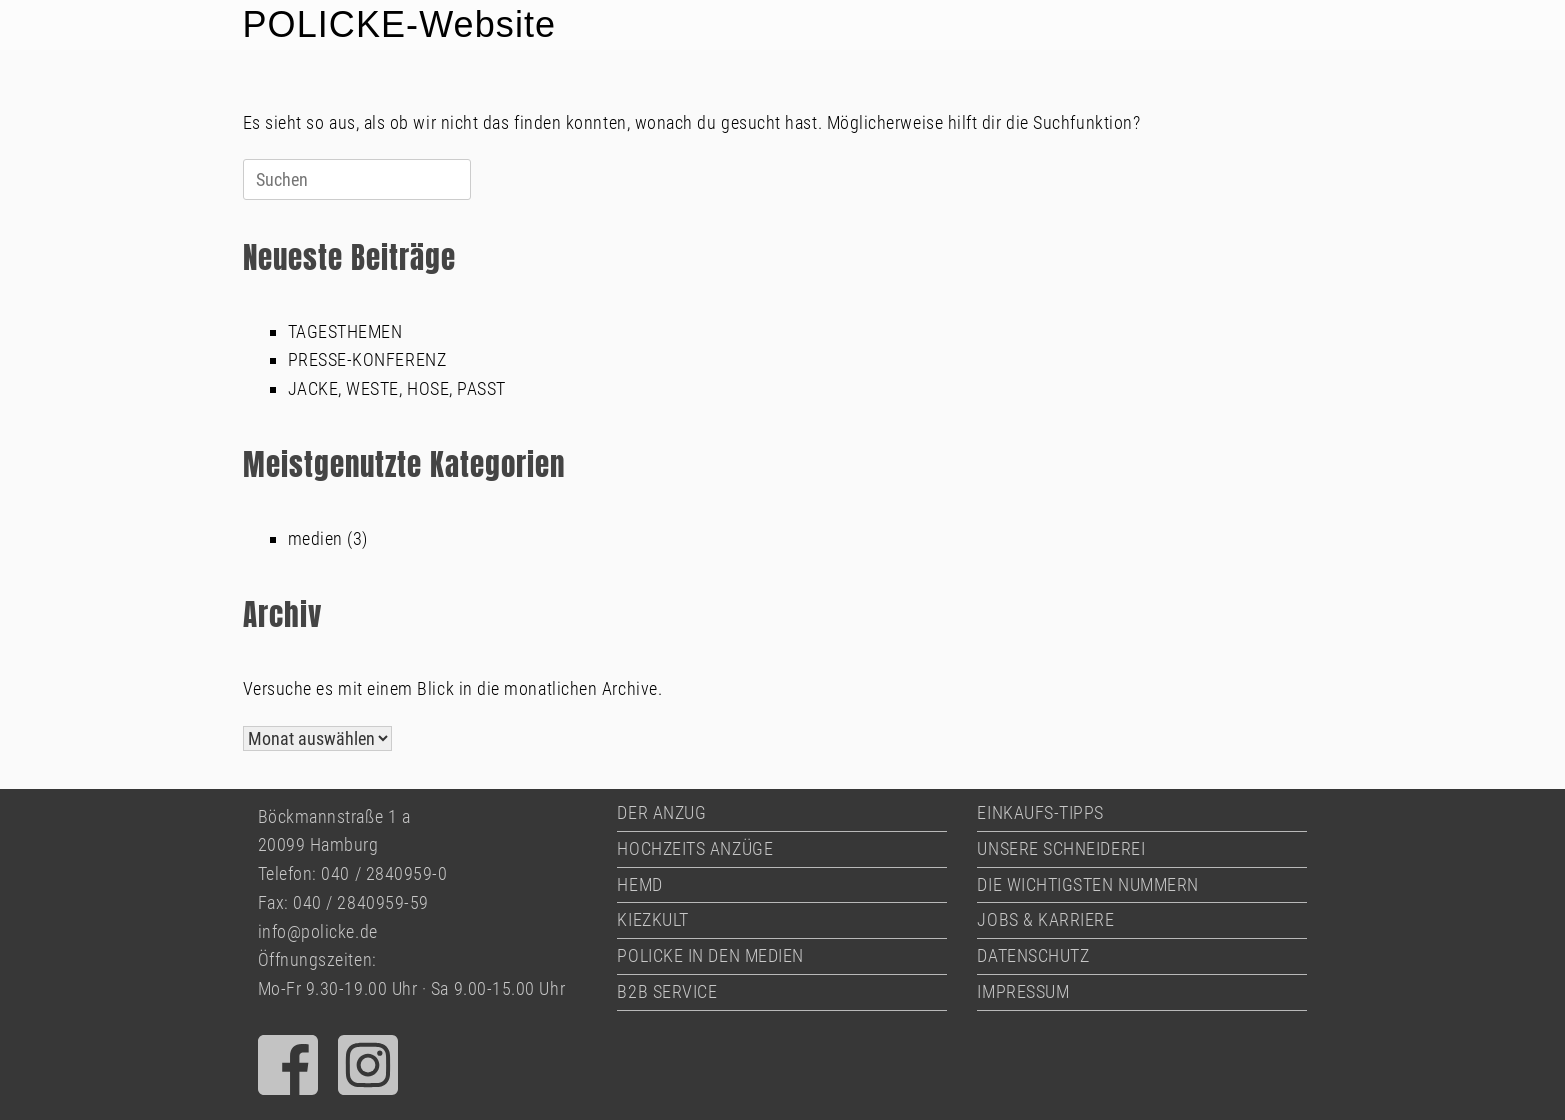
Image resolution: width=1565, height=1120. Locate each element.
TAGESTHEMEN (345, 331)
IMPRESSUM (1023, 991)
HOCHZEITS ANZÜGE (695, 848)
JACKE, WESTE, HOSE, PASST (397, 388)
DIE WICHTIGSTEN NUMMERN (1087, 884)
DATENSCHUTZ (1033, 955)
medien (315, 538)
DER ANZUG (661, 812)
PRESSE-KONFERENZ (367, 359)
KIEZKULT (652, 919)
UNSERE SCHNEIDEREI (1061, 848)
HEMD (639, 884)
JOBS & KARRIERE (1045, 919)
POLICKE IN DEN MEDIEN (710, 955)
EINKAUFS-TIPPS (1040, 812)
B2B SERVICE (667, 991)
